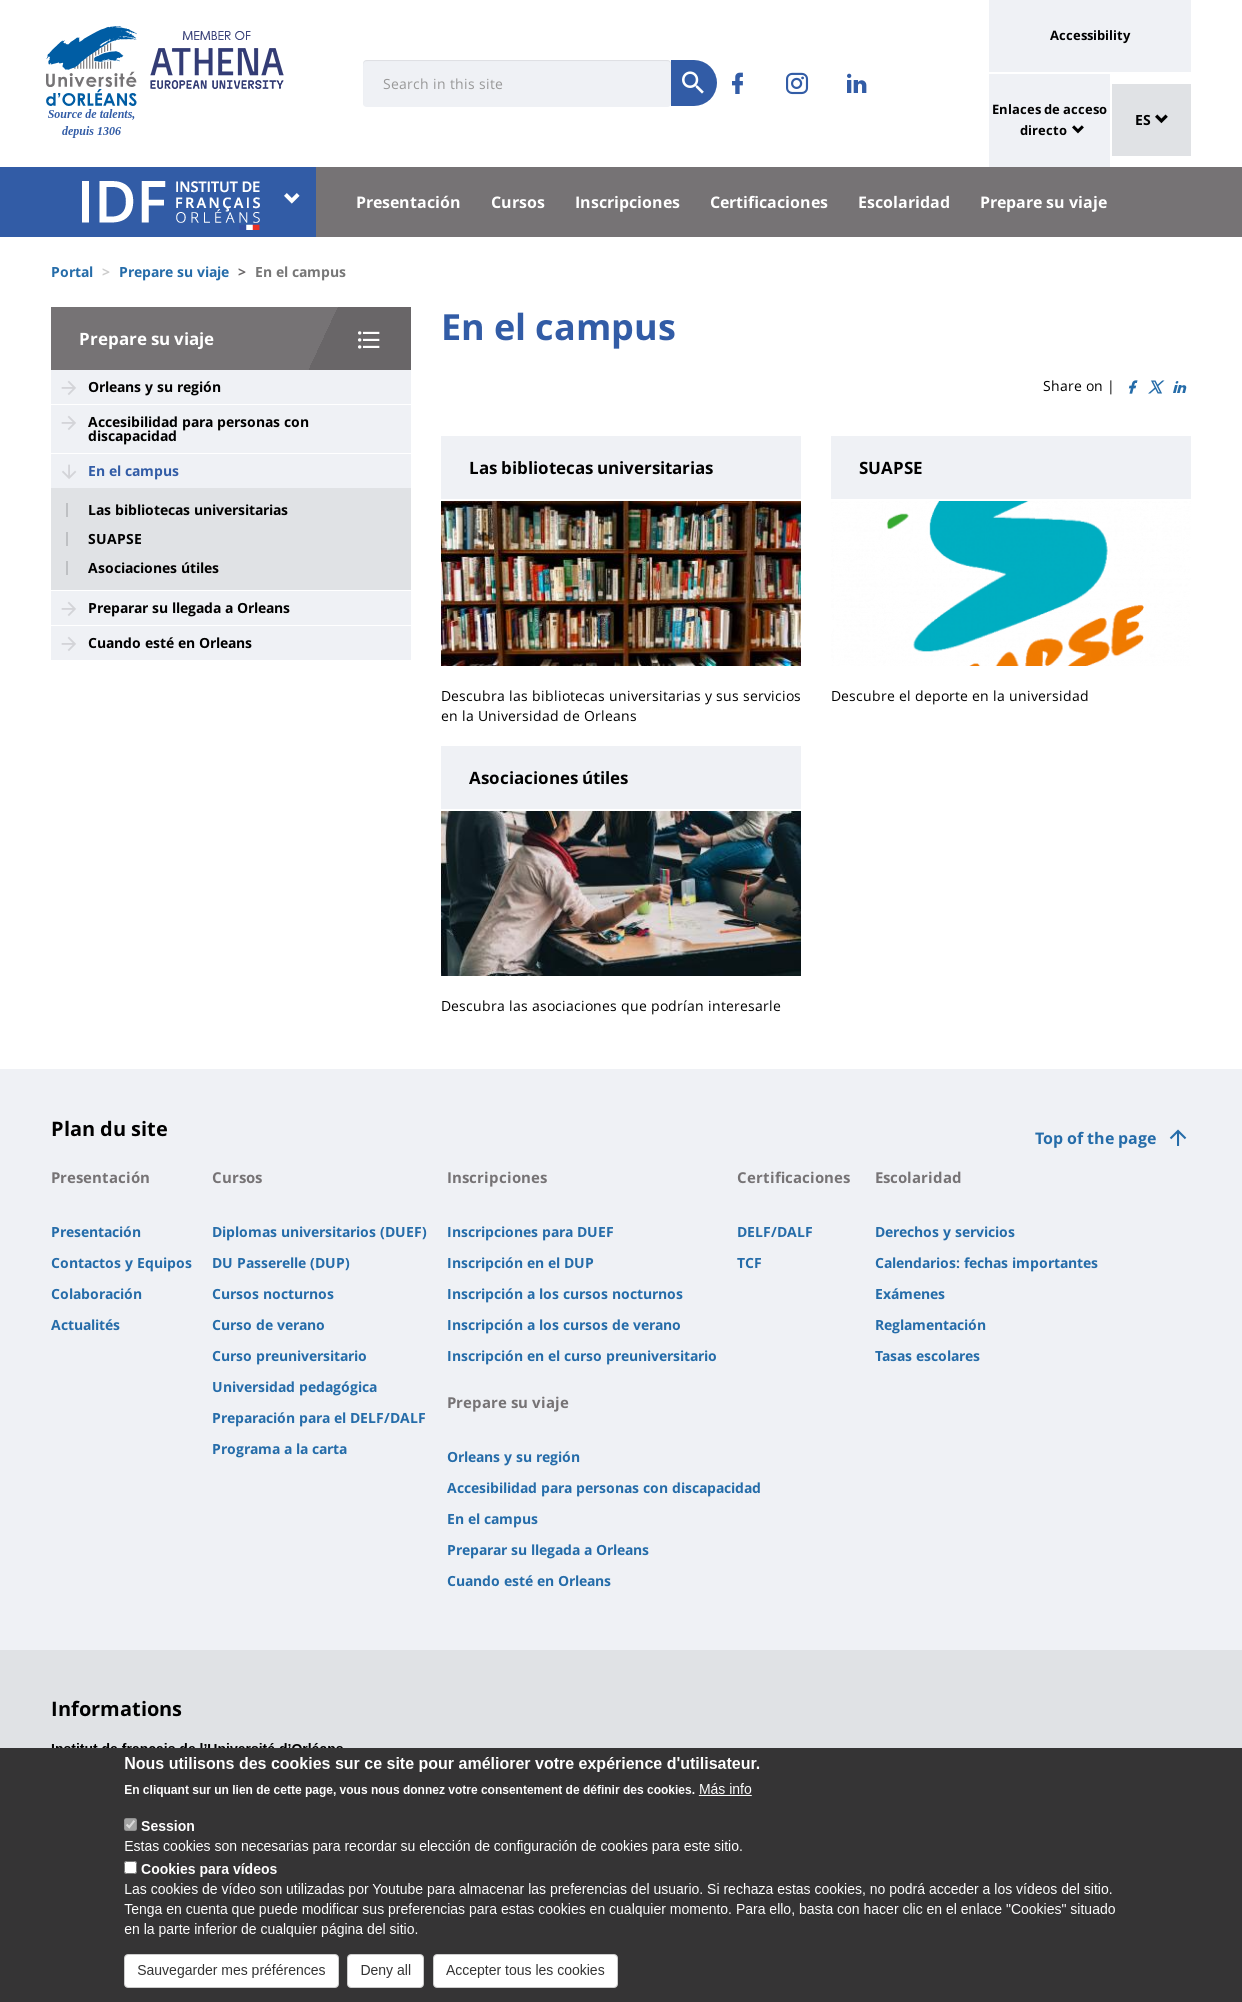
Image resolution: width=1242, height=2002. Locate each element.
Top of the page (1095, 1138)
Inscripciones (627, 202)
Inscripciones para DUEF (530, 1231)
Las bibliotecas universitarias (188, 510)
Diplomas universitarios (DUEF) (319, 1231)
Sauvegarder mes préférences (231, 1975)
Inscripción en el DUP (520, 1262)
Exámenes (910, 1293)
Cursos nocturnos (273, 1293)
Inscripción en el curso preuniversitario (582, 1355)
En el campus (133, 470)
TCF (749, 1262)
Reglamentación (930, 1324)
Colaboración (96, 1293)
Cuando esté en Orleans (170, 642)
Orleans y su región (154, 386)
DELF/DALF (775, 1231)
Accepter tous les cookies (525, 1975)
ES (1152, 119)
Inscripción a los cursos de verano (564, 1324)
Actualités (85, 1324)
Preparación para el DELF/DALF (319, 1417)
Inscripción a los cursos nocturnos (565, 1293)
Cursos (518, 202)
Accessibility (1090, 35)
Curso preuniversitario (289, 1355)
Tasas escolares (927, 1355)
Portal (72, 271)
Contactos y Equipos (121, 1262)
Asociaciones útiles (153, 568)
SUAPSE (115, 539)
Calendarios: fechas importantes (986, 1262)
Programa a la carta (279, 1448)
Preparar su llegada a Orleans (189, 607)
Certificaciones (769, 202)
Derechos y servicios (945, 1231)
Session (168, 1831)
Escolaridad (904, 202)
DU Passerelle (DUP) (281, 1262)
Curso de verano (268, 1324)
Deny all (385, 1975)
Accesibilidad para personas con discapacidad (198, 428)
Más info (725, 1795)
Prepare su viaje (1043, 202)
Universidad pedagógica (294, 1386)
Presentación (408, 202)
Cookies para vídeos (209, 1874)
